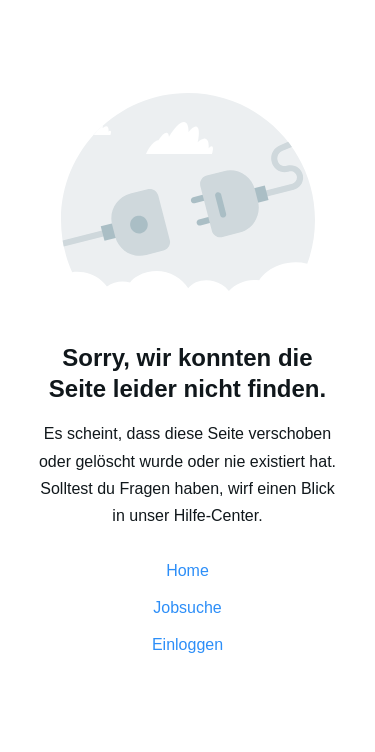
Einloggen (187, 644)
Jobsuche (187, 607)
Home (187, 570)
